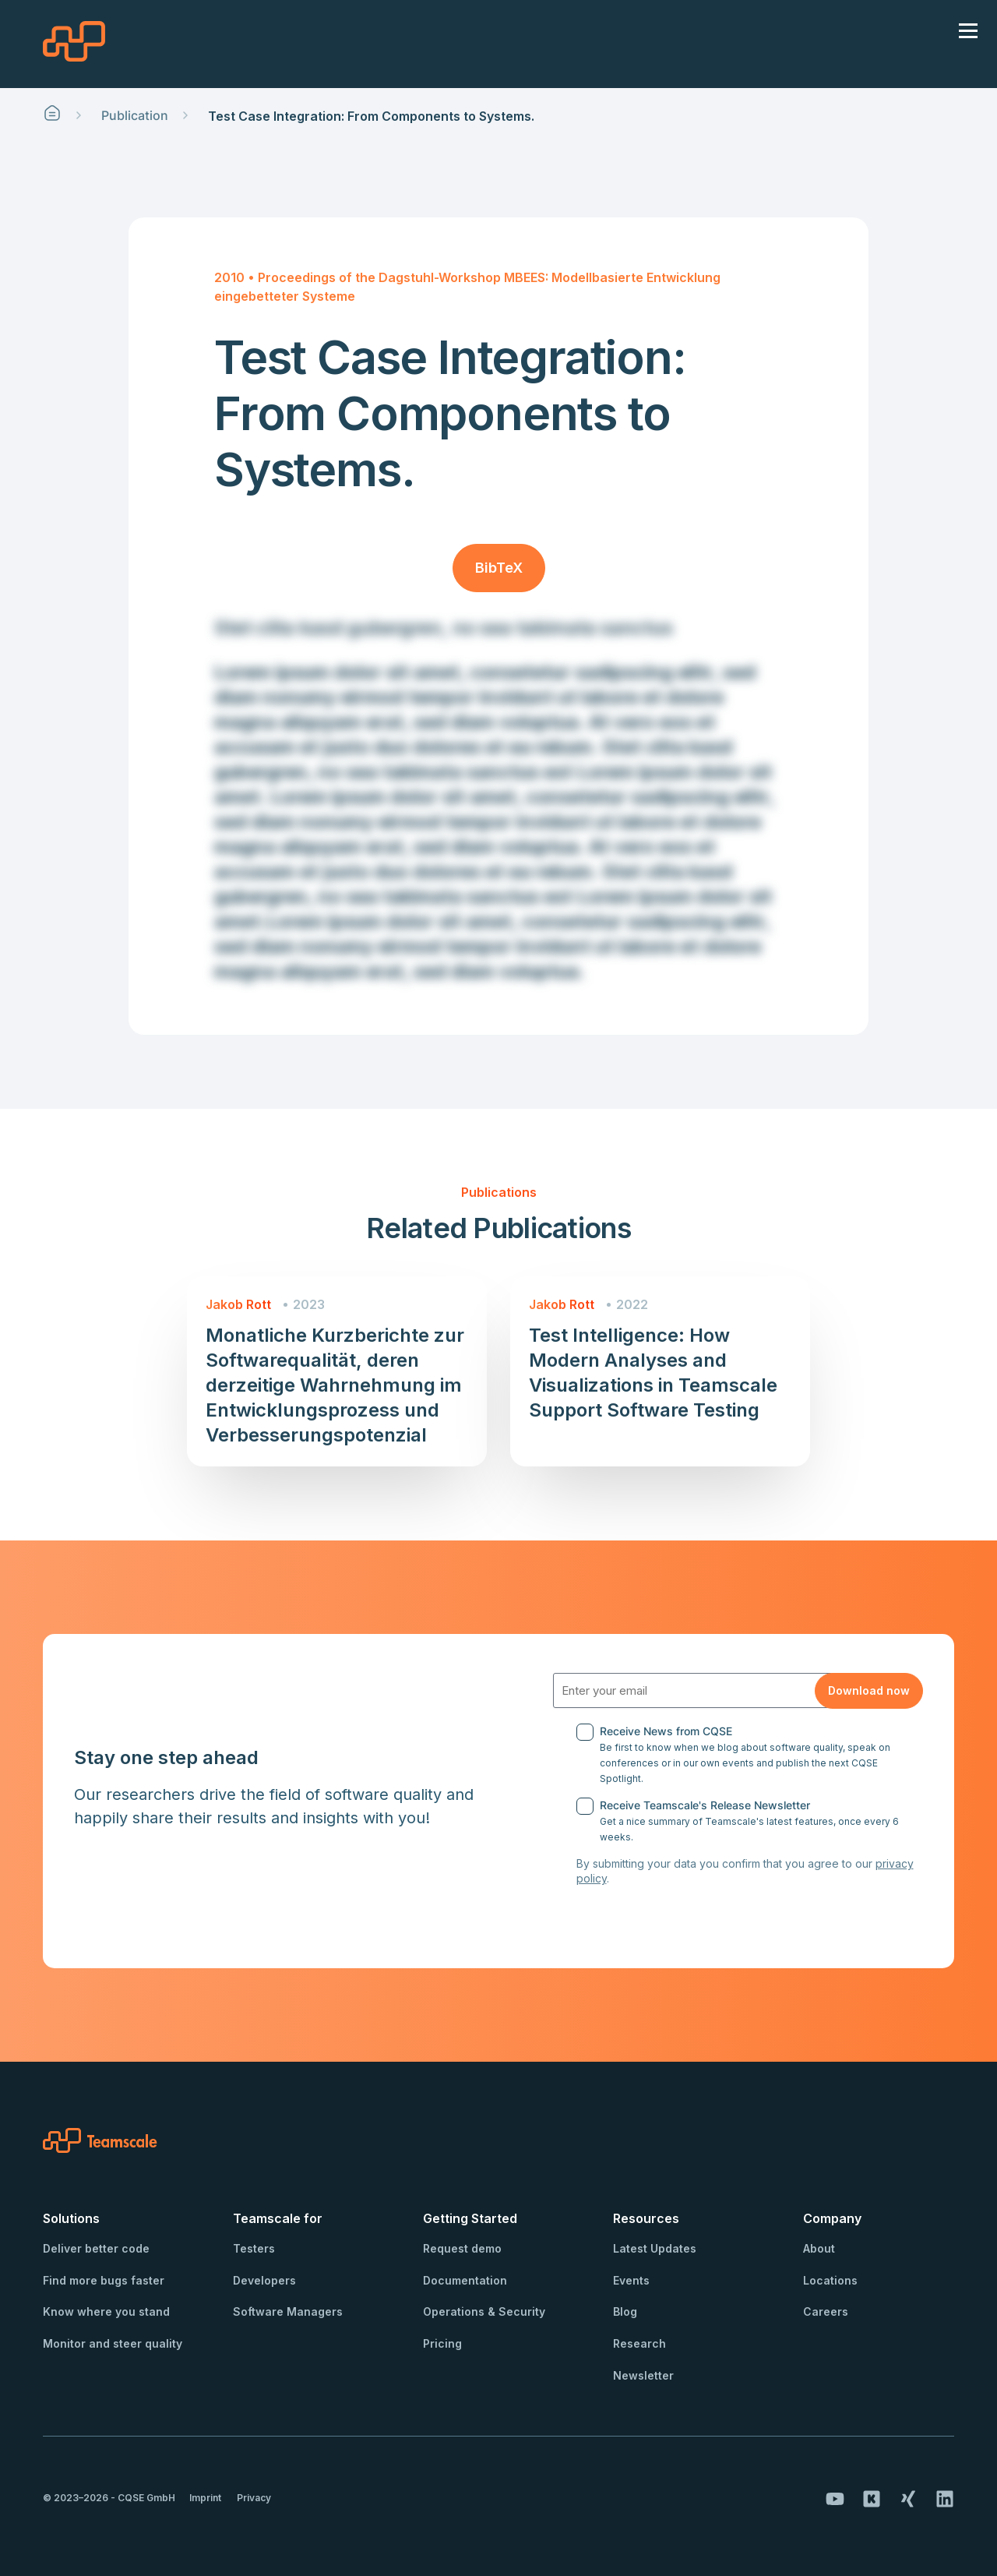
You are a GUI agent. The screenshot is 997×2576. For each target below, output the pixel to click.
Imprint (205, 2498)
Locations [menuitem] (830, 2280)
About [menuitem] (819, 2248)
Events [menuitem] (631, 2280)
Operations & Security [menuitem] (484, 2311)
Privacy (254, 2498)
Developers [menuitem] (264, 2280)
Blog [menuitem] (625, 2311)
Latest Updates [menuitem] (654, 2248)
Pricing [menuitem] (442, 2343)
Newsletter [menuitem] (643, 2375)
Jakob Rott (238, 1304)
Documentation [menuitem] (465, 2280)
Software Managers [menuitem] (288, 2311)
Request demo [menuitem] (462, 2248)
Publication (134, 115)
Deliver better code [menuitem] (96, 2248)
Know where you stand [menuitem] (106, 2311)
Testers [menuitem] (254, 2248)
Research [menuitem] (639, 2343)
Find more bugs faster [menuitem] (103, 2280)
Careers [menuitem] (825, 2311)
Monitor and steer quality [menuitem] (112, 2343)
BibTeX (499, 567)
